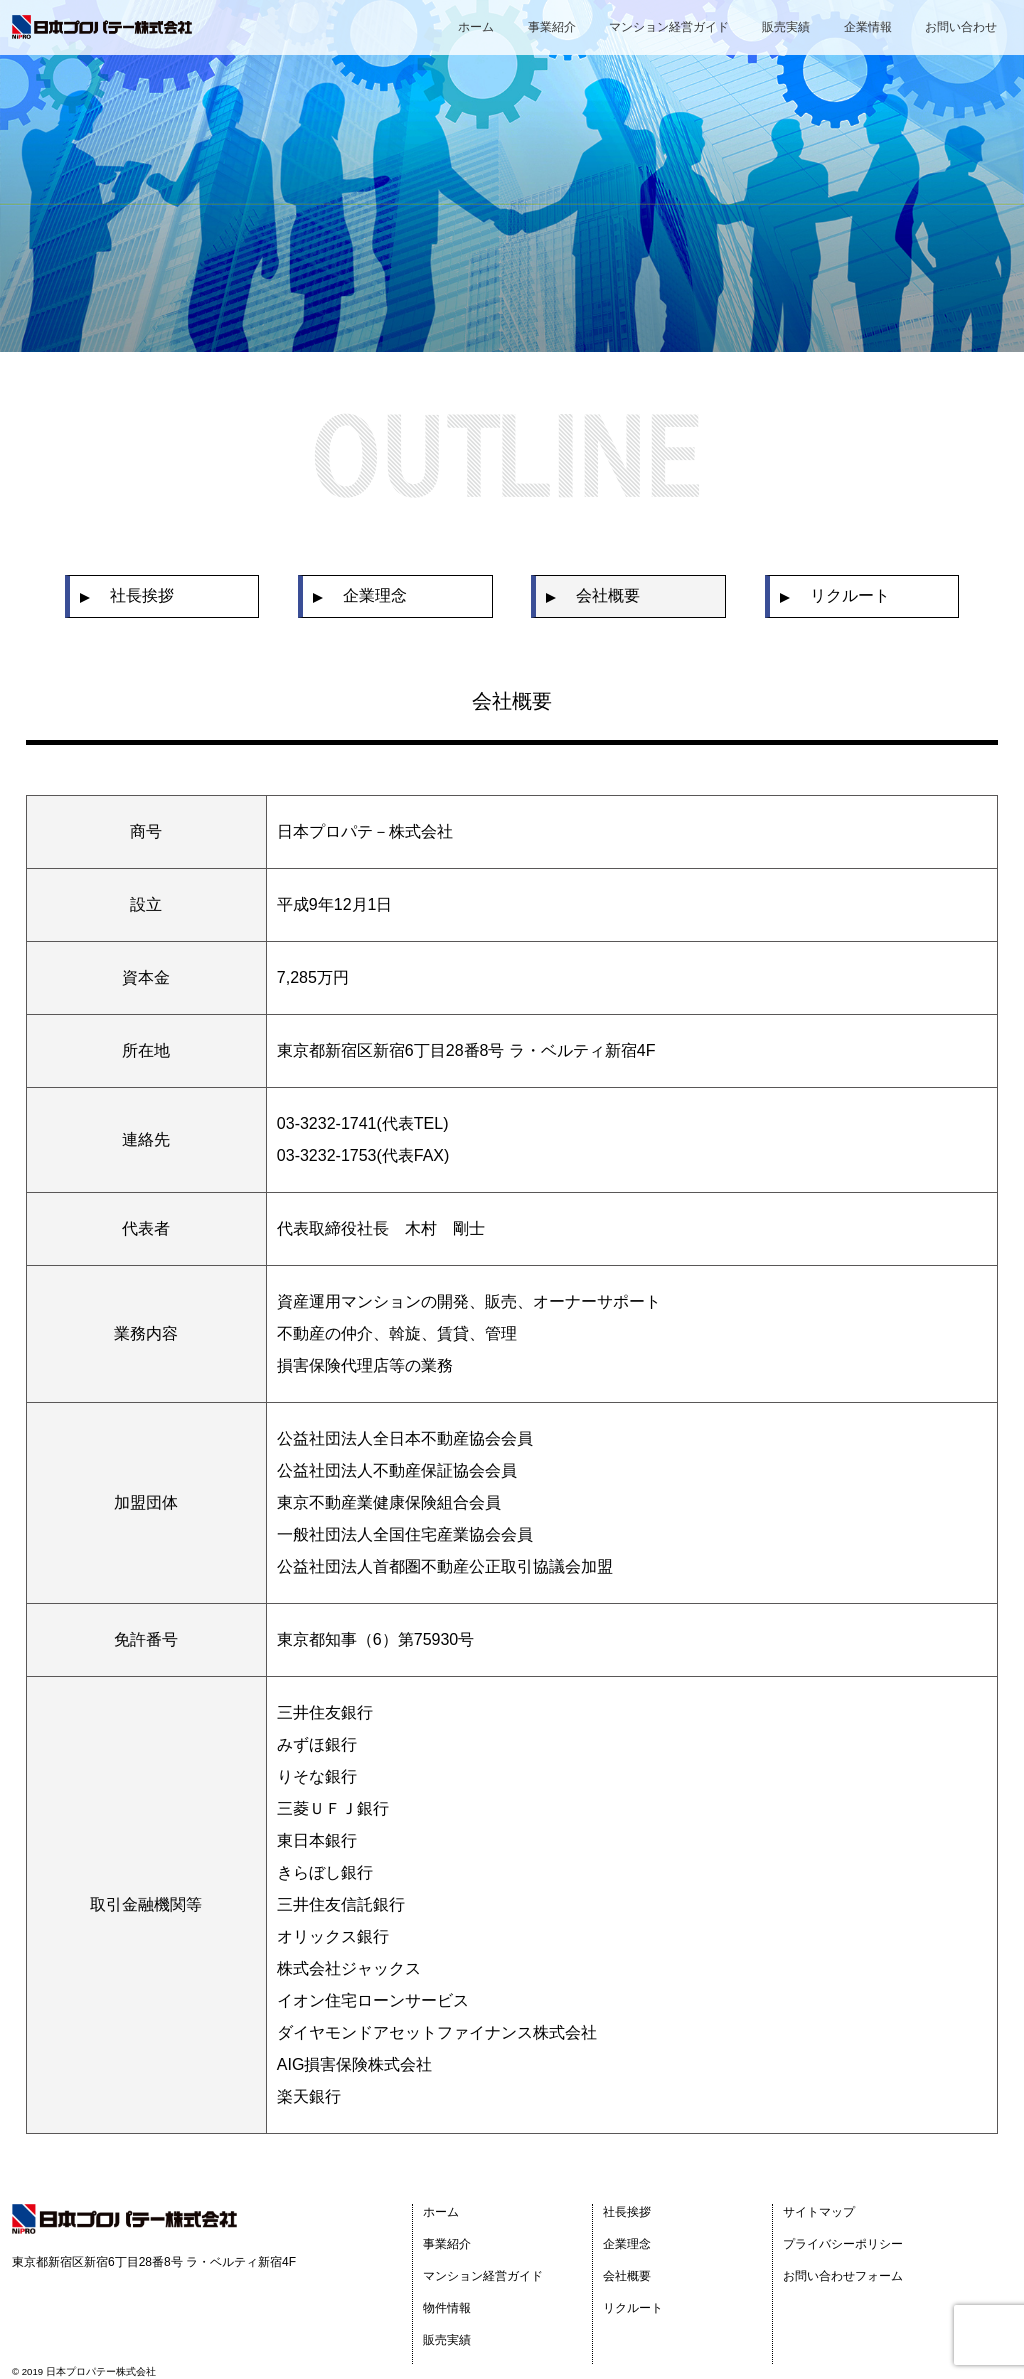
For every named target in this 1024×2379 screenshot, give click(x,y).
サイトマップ (819, 2212)
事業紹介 (552, 27)
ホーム (476, 27)
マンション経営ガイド (669, 27)
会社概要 (627, 2276)
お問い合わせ (961, 27)
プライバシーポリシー (843, 2244)
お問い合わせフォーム (843, 2276)
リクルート (633, 2308)
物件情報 (447, 2308)
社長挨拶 (627, 2212)
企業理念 (627, 2244)
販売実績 (786, 27)
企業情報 (868, 27)
